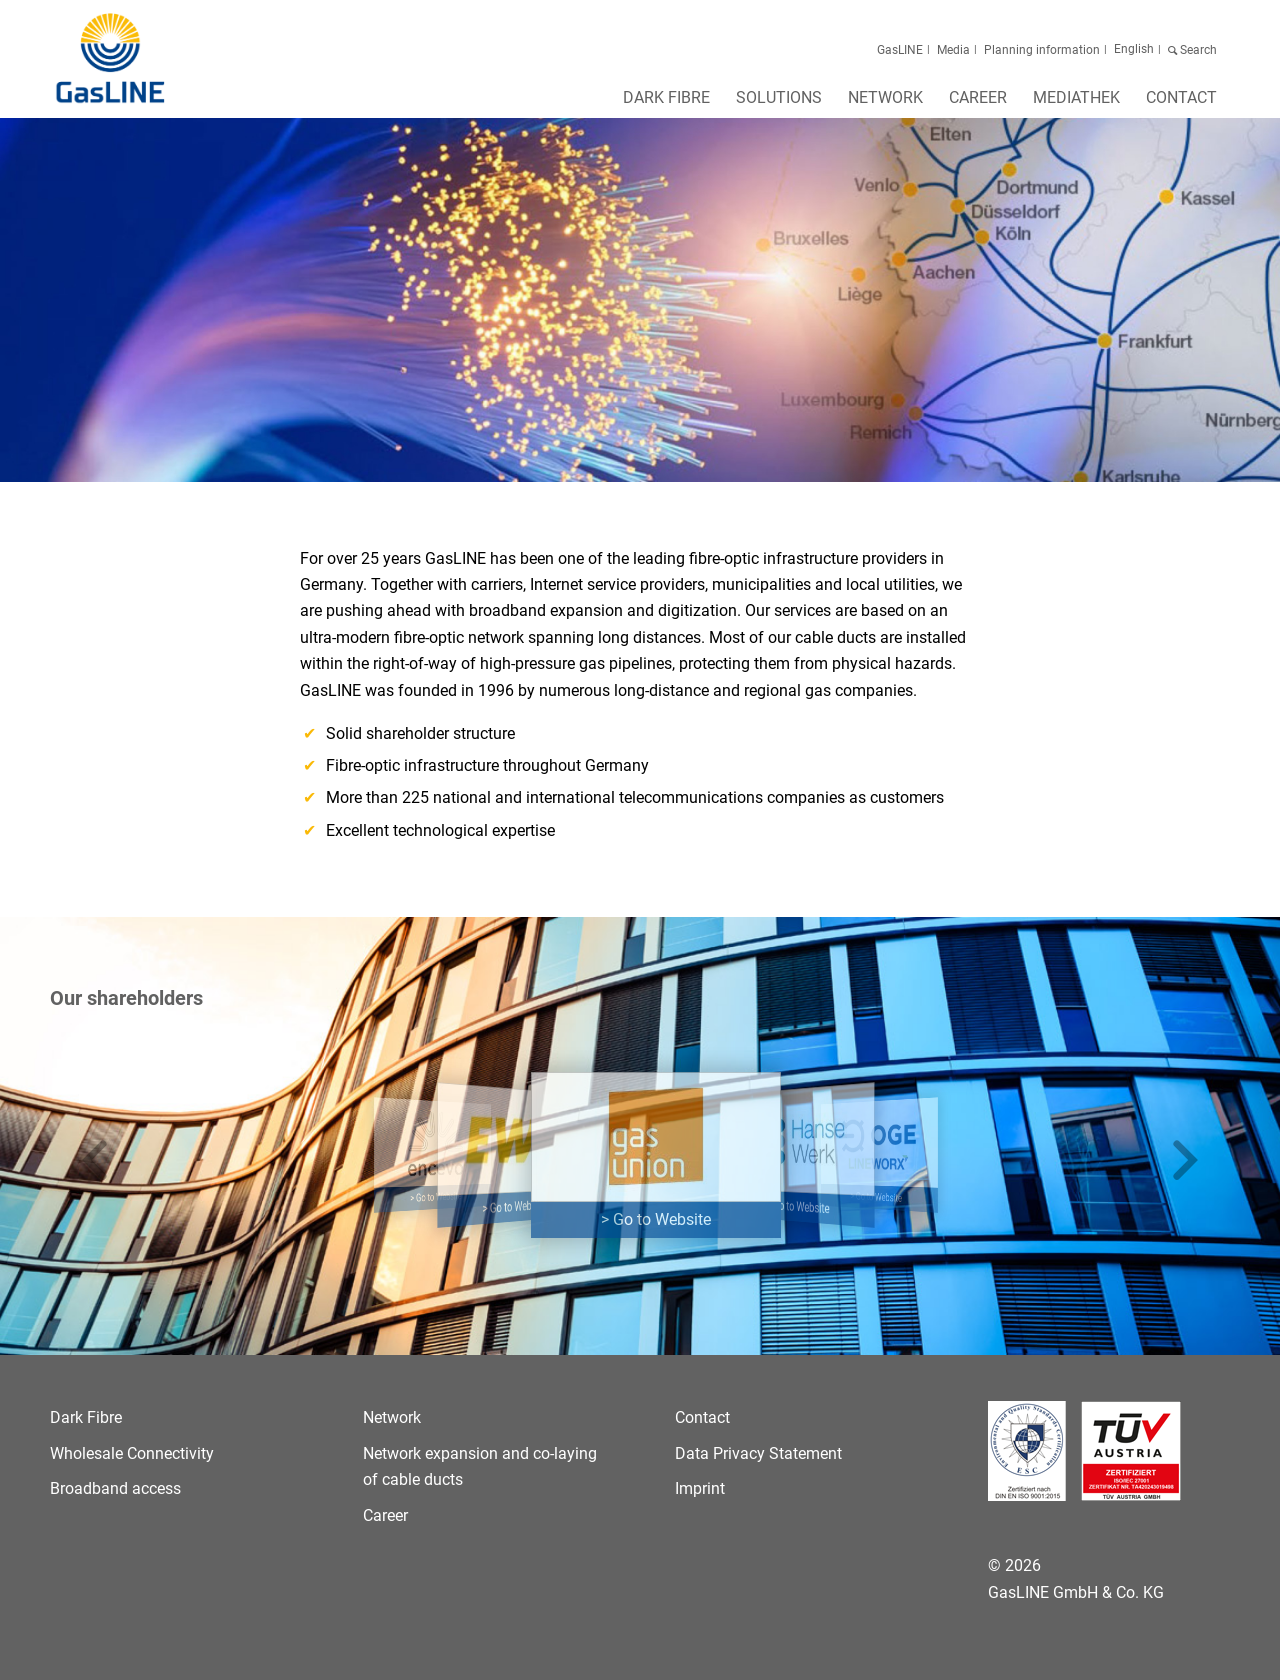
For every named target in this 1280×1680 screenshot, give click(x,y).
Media (953, 50)
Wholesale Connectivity (132, 1453)
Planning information (1042, 50)
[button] (95, 1161)
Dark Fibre (86, 1417)
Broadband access (115, 1488)
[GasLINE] (111, 59)
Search (1197, 50)
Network (392, 1417)
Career (385, 1515)
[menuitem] (666, 104)
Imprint (700, 1488)
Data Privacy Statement (758, 1453)
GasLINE (900, 50)
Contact (702, 1417)
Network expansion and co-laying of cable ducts (480, 1466)
